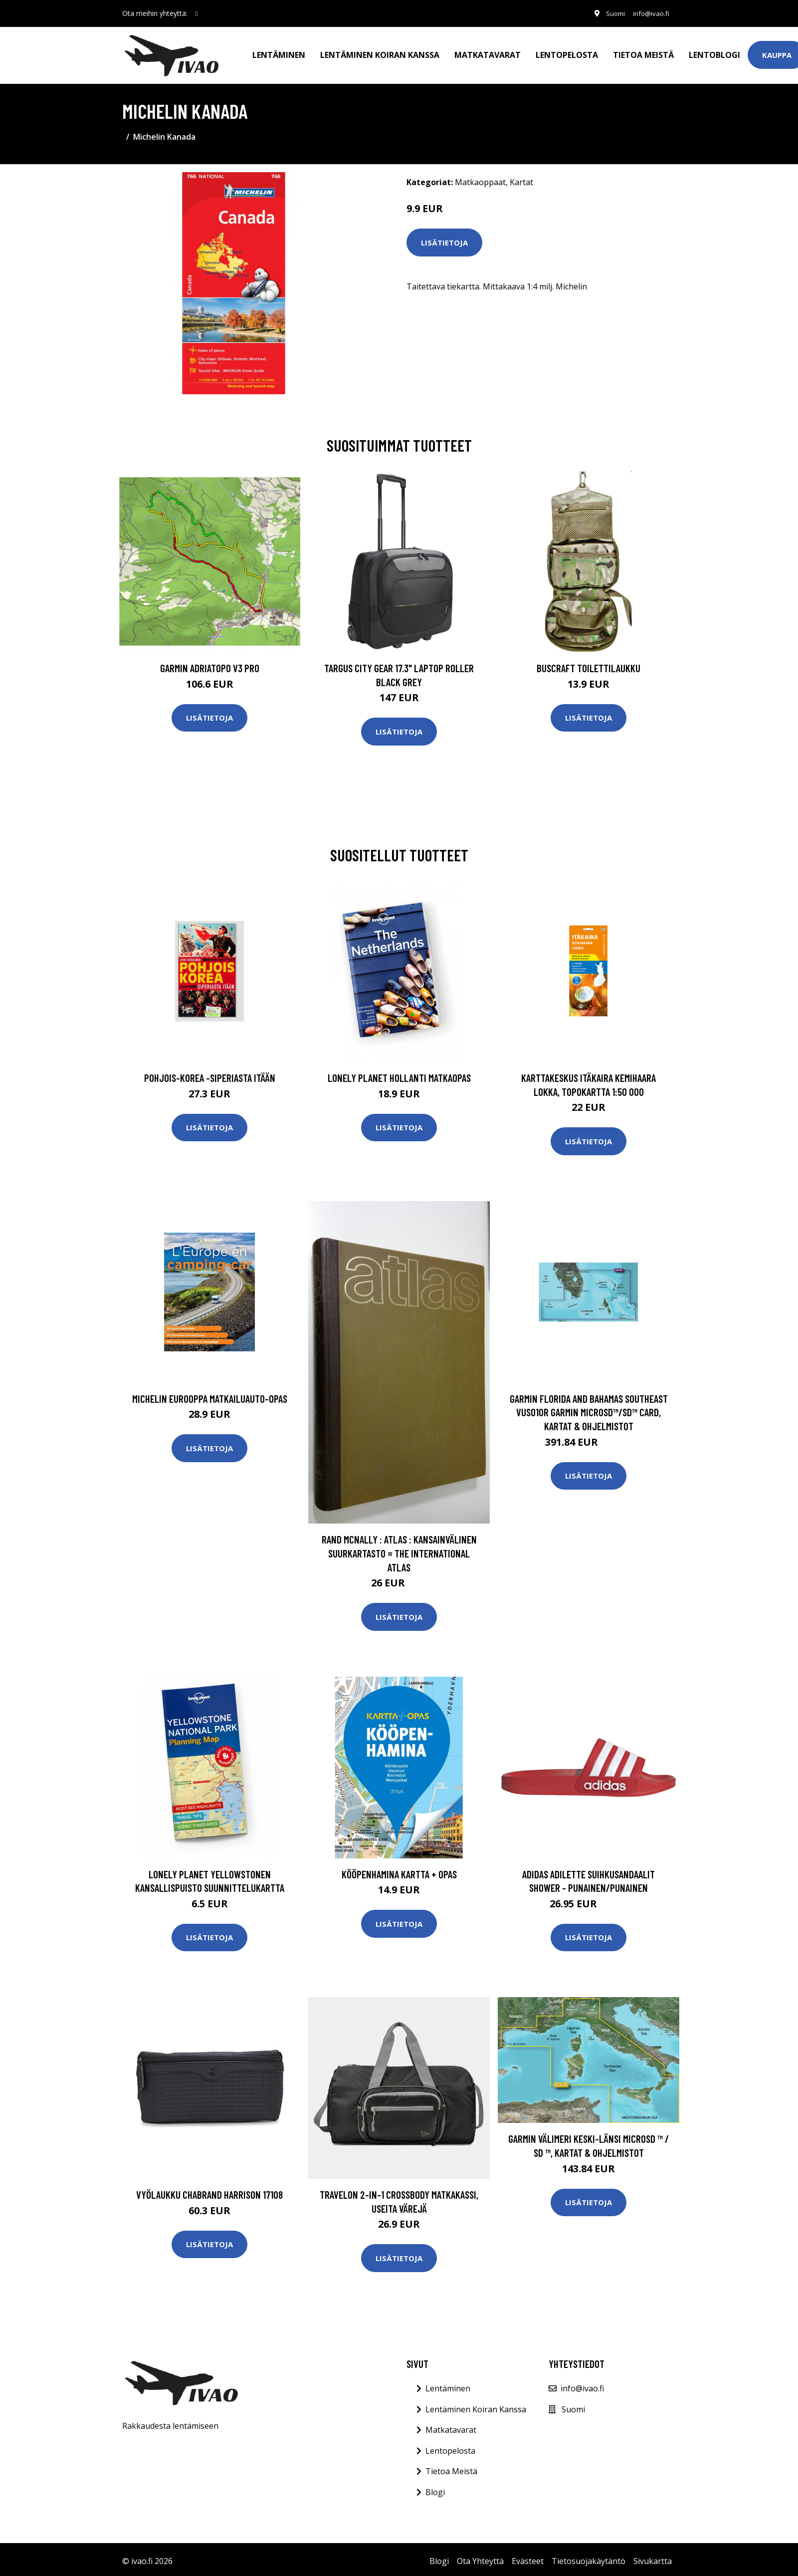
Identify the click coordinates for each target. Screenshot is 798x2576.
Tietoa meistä (643, 52)
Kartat (521, 178)
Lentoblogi (714, 52)
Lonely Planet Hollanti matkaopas (399, 1073)
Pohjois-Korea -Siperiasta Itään (209, 1073)
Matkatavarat (487, 52)
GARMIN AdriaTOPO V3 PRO (209, 664)
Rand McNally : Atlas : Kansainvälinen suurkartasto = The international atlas (399, 1549)
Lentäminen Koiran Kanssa (475, 2405)
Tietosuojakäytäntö (588, 2557)
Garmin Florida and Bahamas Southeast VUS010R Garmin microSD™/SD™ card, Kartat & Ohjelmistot (589, 1408)
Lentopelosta (567, 52)
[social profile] (197, 13)
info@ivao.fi (649, 13)
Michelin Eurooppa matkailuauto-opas (209, 1394)
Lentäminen (278, 52)
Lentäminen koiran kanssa (379, 52)
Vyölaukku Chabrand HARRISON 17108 (209, 2190)
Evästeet (528, 2557)
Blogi (435, 2488)
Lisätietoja (444, 239)
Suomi (609, 13)
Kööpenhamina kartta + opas (399, 1870)
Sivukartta (652, 2557)
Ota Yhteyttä (480, 2557)
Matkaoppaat (480, 178)
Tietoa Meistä (451, 2467)
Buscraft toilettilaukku (588, 664)
